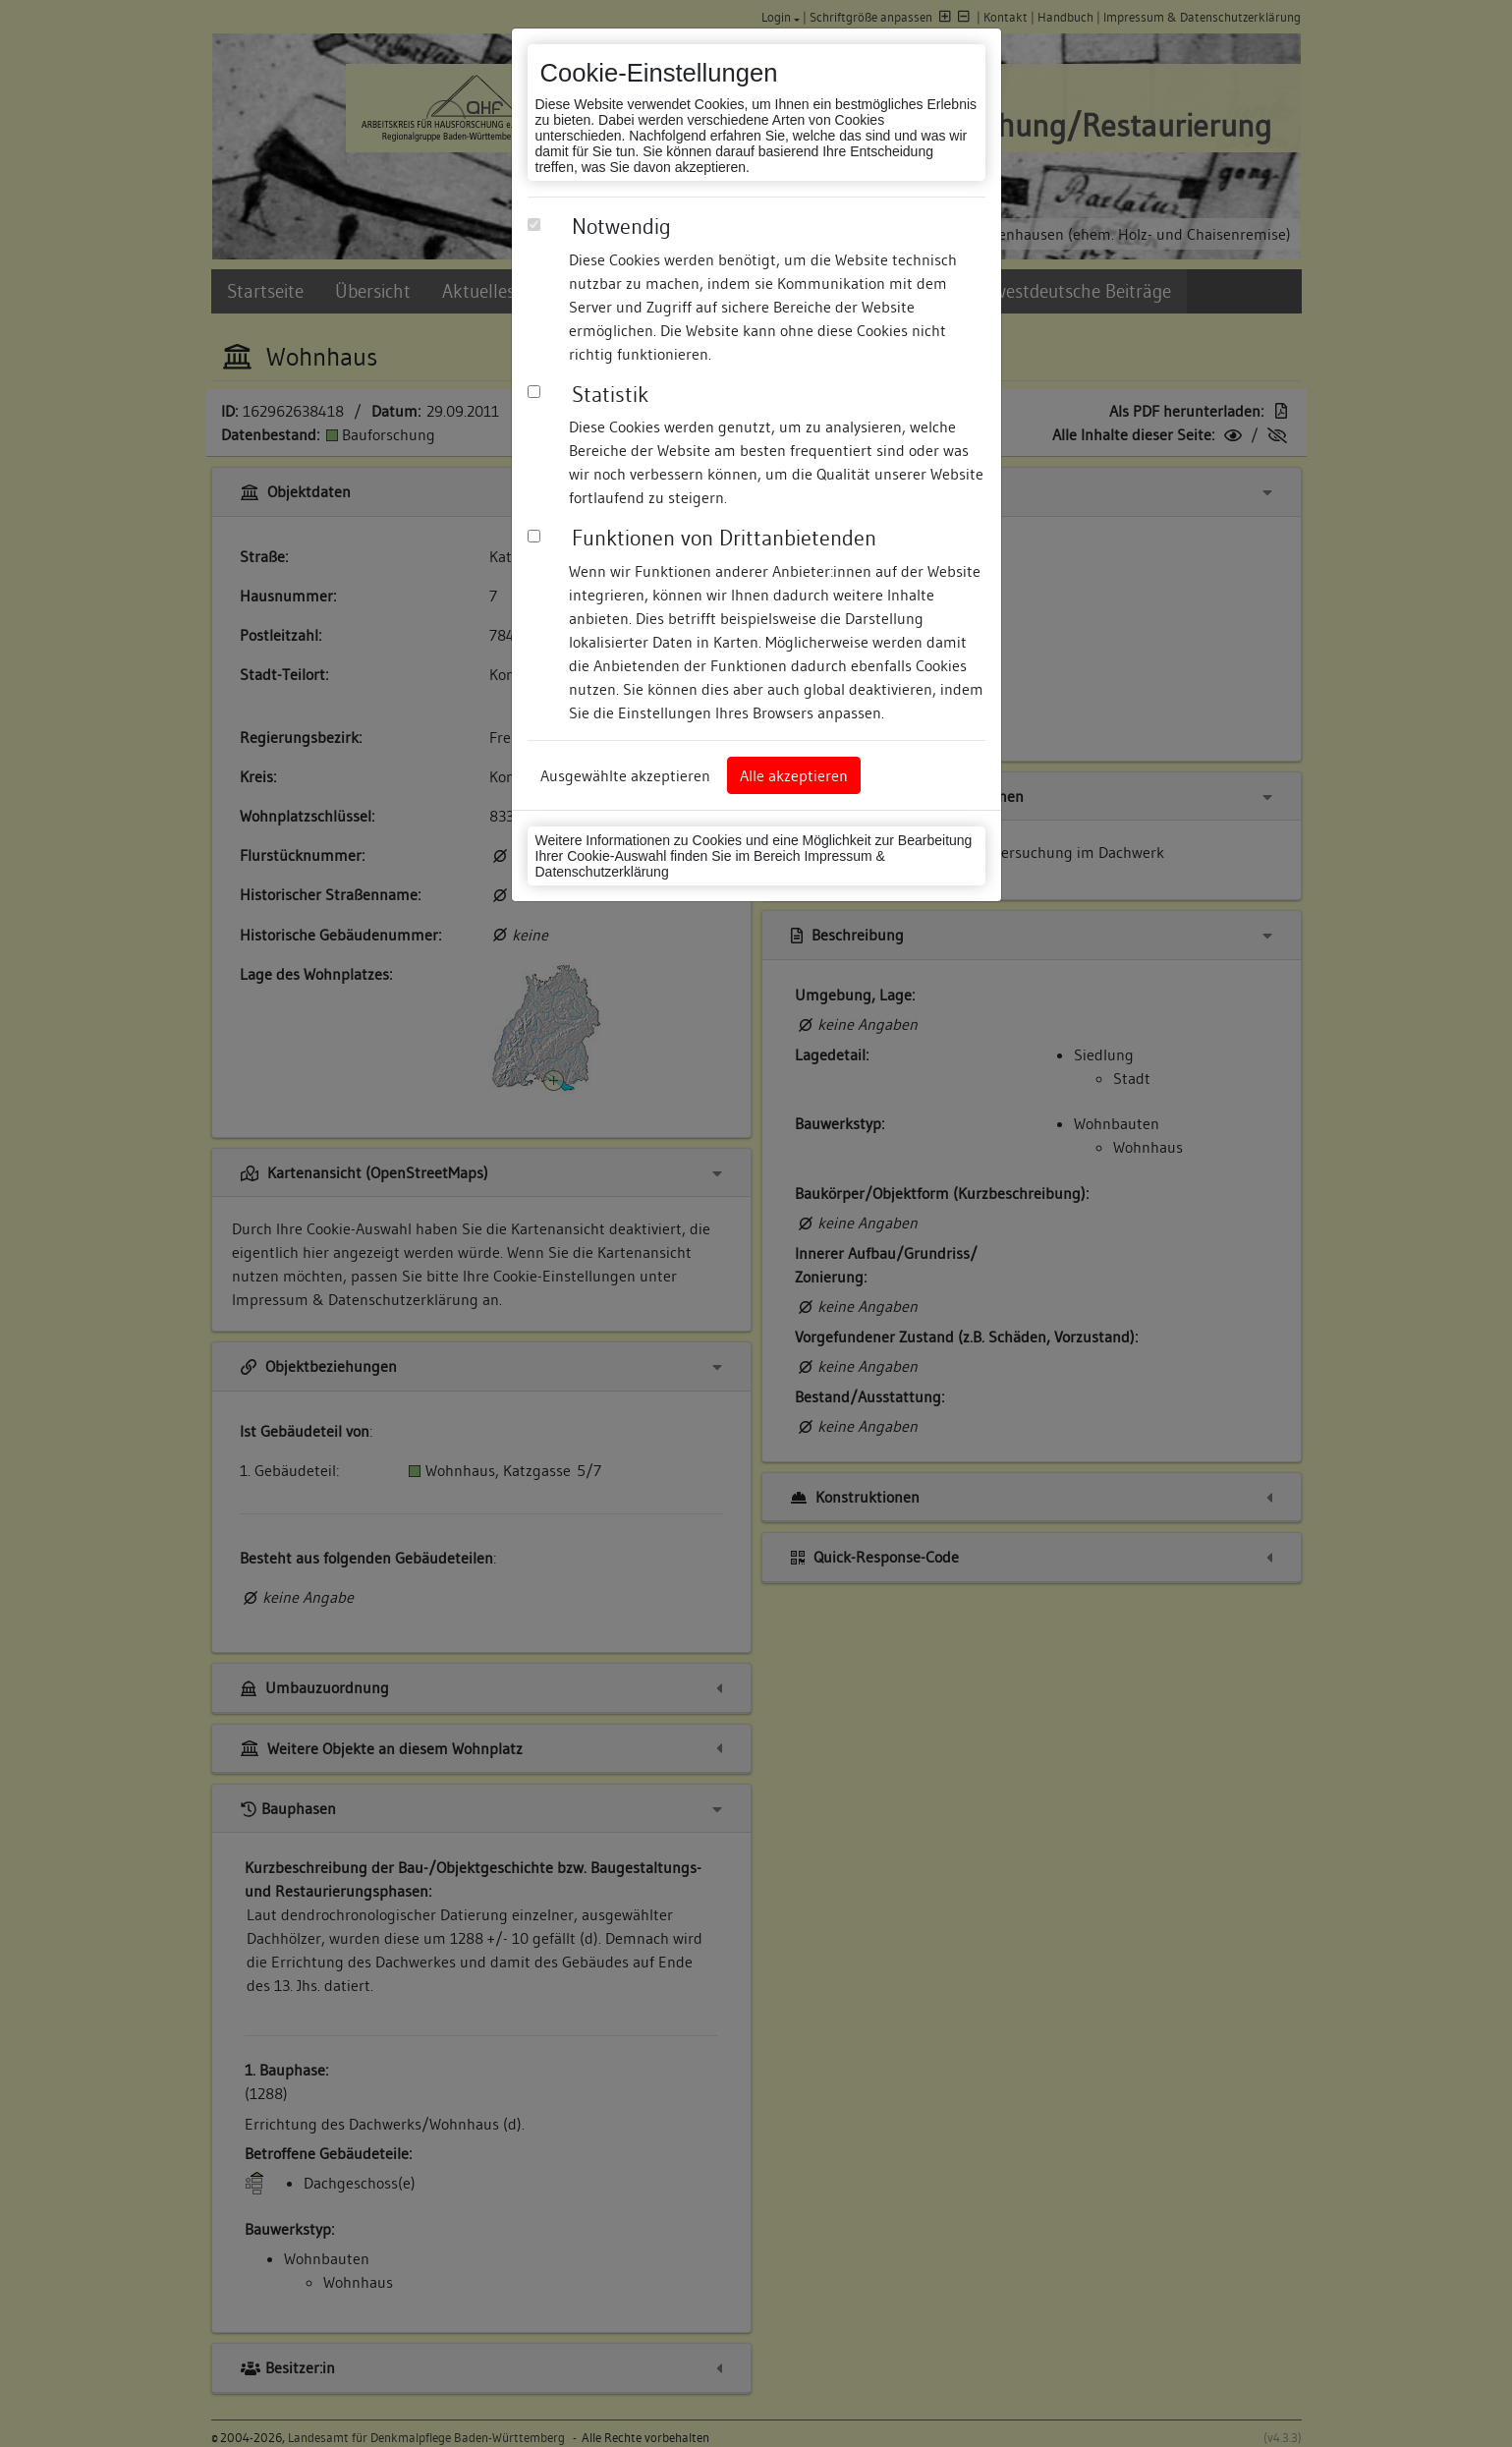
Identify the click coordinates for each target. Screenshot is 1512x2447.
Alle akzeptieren (794, 775)
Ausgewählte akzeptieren (625, 775)
